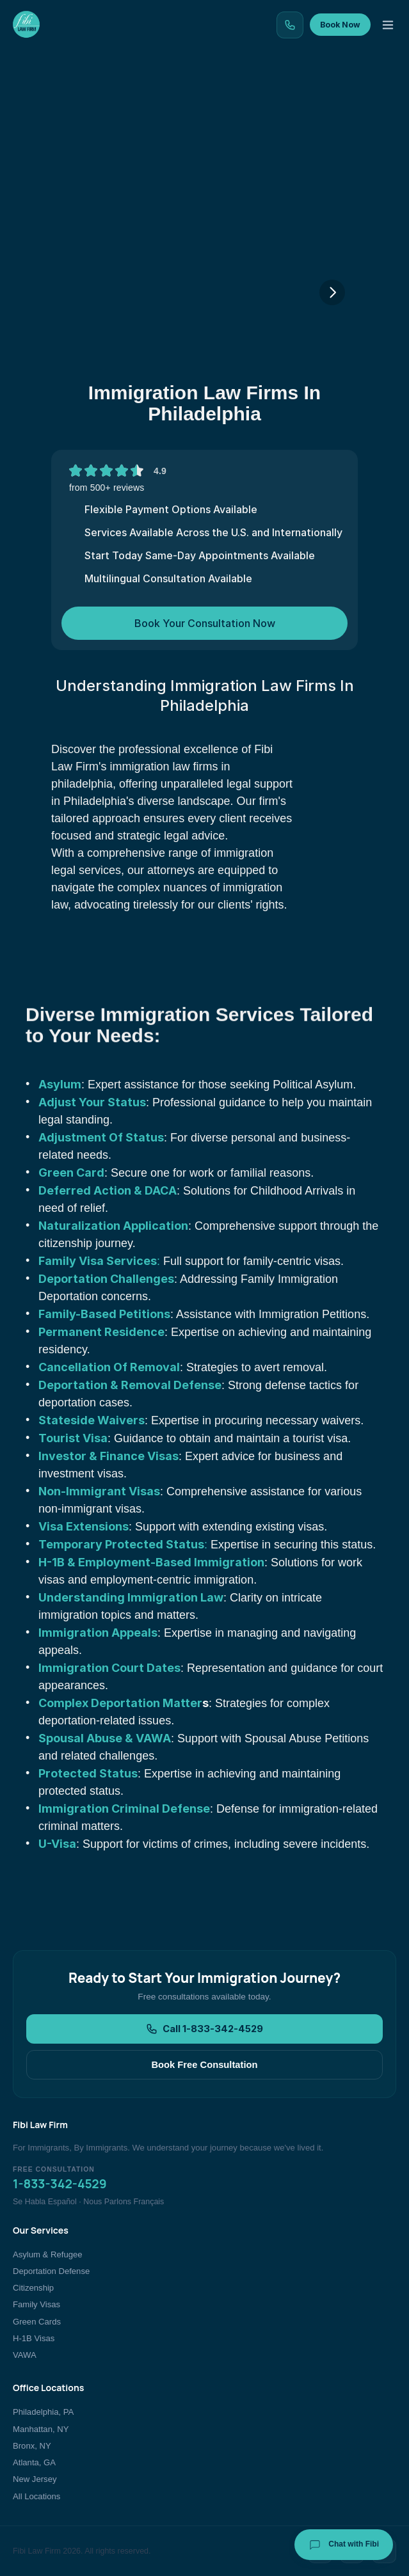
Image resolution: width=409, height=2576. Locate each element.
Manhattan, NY (40, 2429)
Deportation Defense (51, 2271)
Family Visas (36, 2304)
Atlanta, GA (34, 2462)
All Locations (36, 2496)
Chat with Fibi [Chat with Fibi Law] (344, 2544)
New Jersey (34, 2479)
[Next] (332, 292)
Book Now (340, 24)
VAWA (24, 2355)
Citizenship (33, 2288)
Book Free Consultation (204, 2065)
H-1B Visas (33, 2338)
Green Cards (37, 2321)
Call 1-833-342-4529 (204, 2029)
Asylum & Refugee (48, 2254)
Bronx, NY (32, 2446)
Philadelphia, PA (43, 2412)
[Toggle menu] (388, 25)
